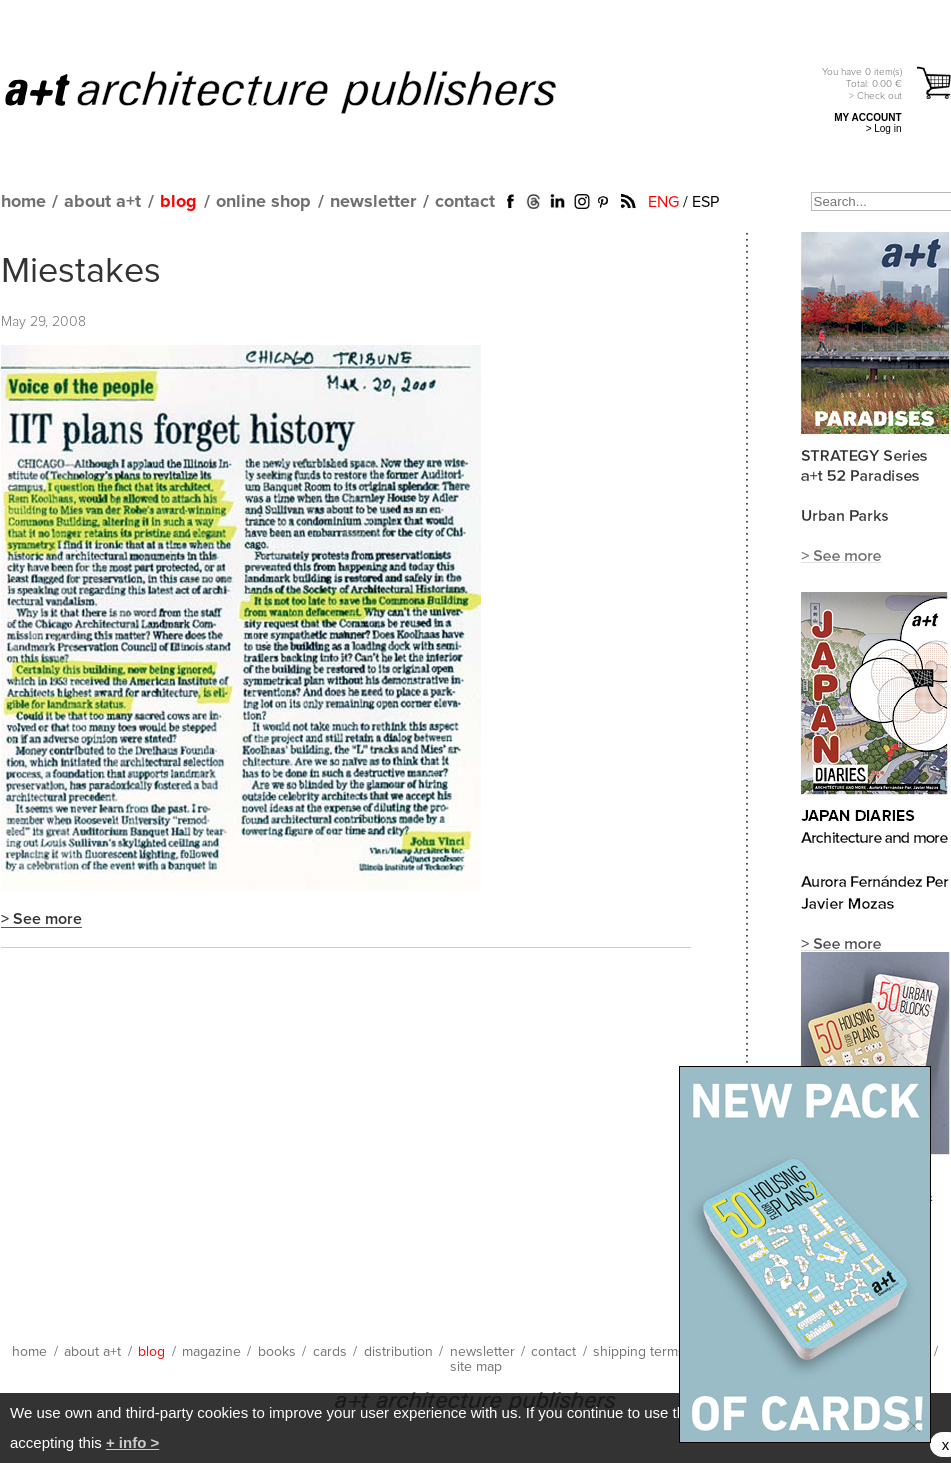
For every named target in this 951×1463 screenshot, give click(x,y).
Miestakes (81, 272)
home (23, 202)
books (277, 1352)
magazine (211, 1352)
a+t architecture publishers (305, 91)
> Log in (884, 128)
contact (465, 202)
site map (476, 1367)
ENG (663, 202)
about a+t (102, 202)
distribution (398, 1352)
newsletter (373, 202)
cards (330, 1352)
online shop (263, 202)
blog (178, 202)
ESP (705, 202)
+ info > (132, 1442)
